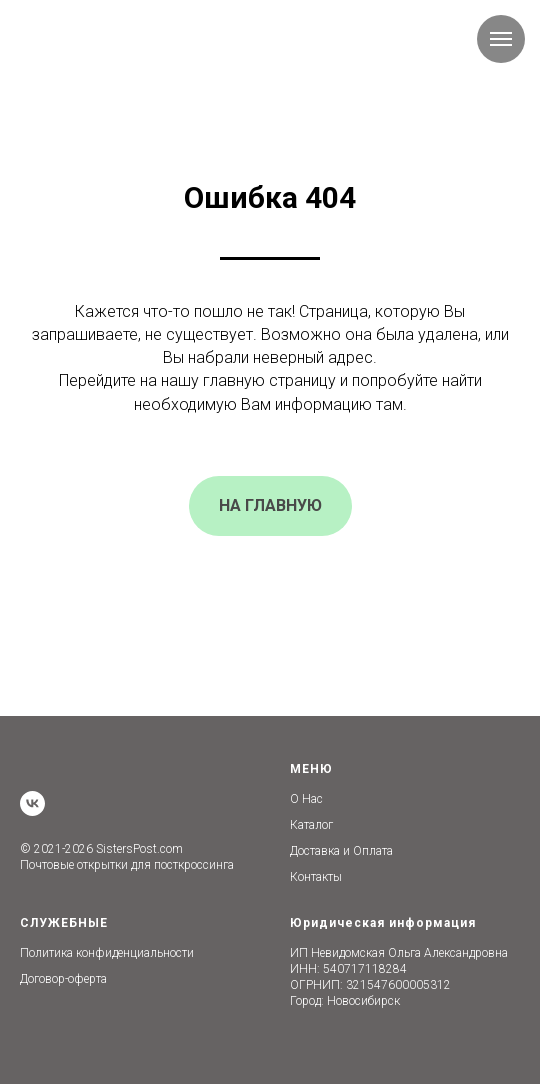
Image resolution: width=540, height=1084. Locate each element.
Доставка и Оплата (341, 851)
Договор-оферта (63, 979)
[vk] (32, 803)
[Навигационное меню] (501, 39)
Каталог (311, 825)
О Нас (306, 799)
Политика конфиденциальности (107, 953)
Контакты (316, 877)
